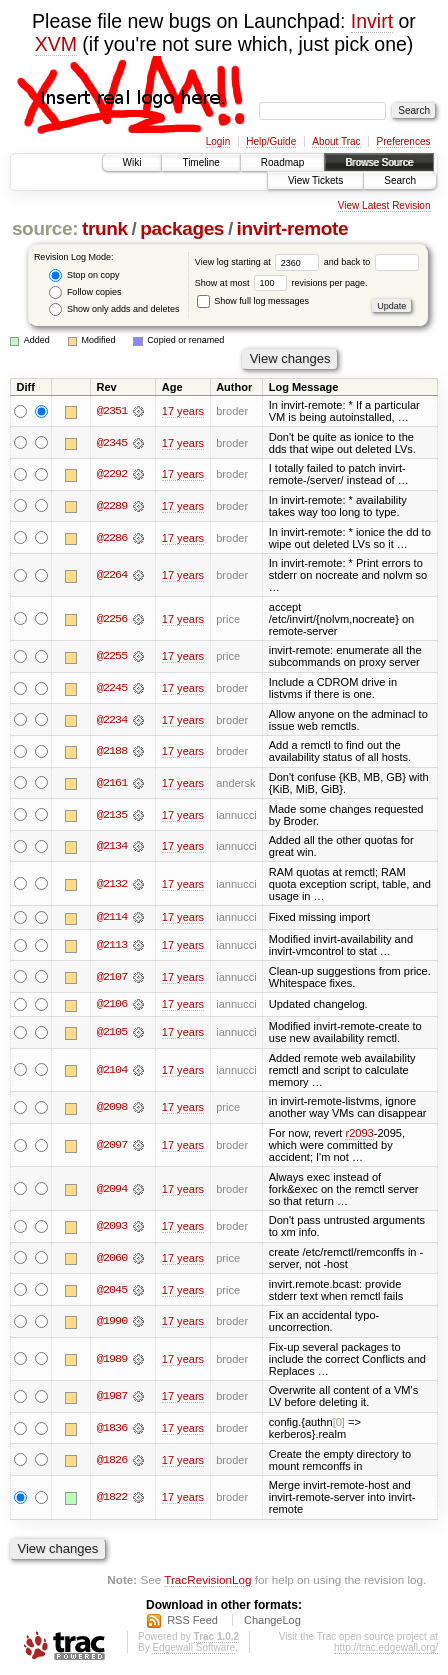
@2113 (112, 945)
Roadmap (282, 162)
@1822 (112, 1498)
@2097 (112, 1146)
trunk (105, 228)
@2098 (112, 1108)
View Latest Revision (384, 205)
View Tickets (315, 180)
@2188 (112, 751)
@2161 (112, 783)
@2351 (112, 411)
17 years (183, 411)
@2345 (112, 443)
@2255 (112, 656)
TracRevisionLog (207, 1579)
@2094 (112, 1189)
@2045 (112, 1290)
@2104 (112, 1070)
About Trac (336, 141)
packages (182, 228)
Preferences (404, 141)
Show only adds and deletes (114, 309)
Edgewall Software (193, 1647)
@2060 (112, 1258)
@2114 (112, 918)
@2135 (112, 815)
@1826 (112, 1460)
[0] (339, 1423)
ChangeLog (272, 1620)
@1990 (112, 1322)
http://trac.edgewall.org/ (386, 1647)
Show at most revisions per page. (281, 283)
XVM (56, 44)
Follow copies (85, 292)
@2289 (112, 506)
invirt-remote (293, 228)
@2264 (112, 575)
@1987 (112, 1397)
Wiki (132, 162)
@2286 (112, 538)
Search (400, 180)
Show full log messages (253, 301)
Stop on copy (84, 275)
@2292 (112, 474)
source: (45, 228)
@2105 (112, 1033)
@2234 (112, 720)
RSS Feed (192, 1620)
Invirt (372, 21)
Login (218, 141)
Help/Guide (271, 141)
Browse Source (379, 162)
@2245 (112, 688)
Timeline (200, 162)
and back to (371, 262)
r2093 (359, 1134)
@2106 (112, 1005)
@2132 (112, 884)
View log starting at (259, 262)
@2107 (112, 977)
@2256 (112, 619)
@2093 (112, 1227)
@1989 (112, 1359)
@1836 (112, 1429)
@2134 (112, 846)
